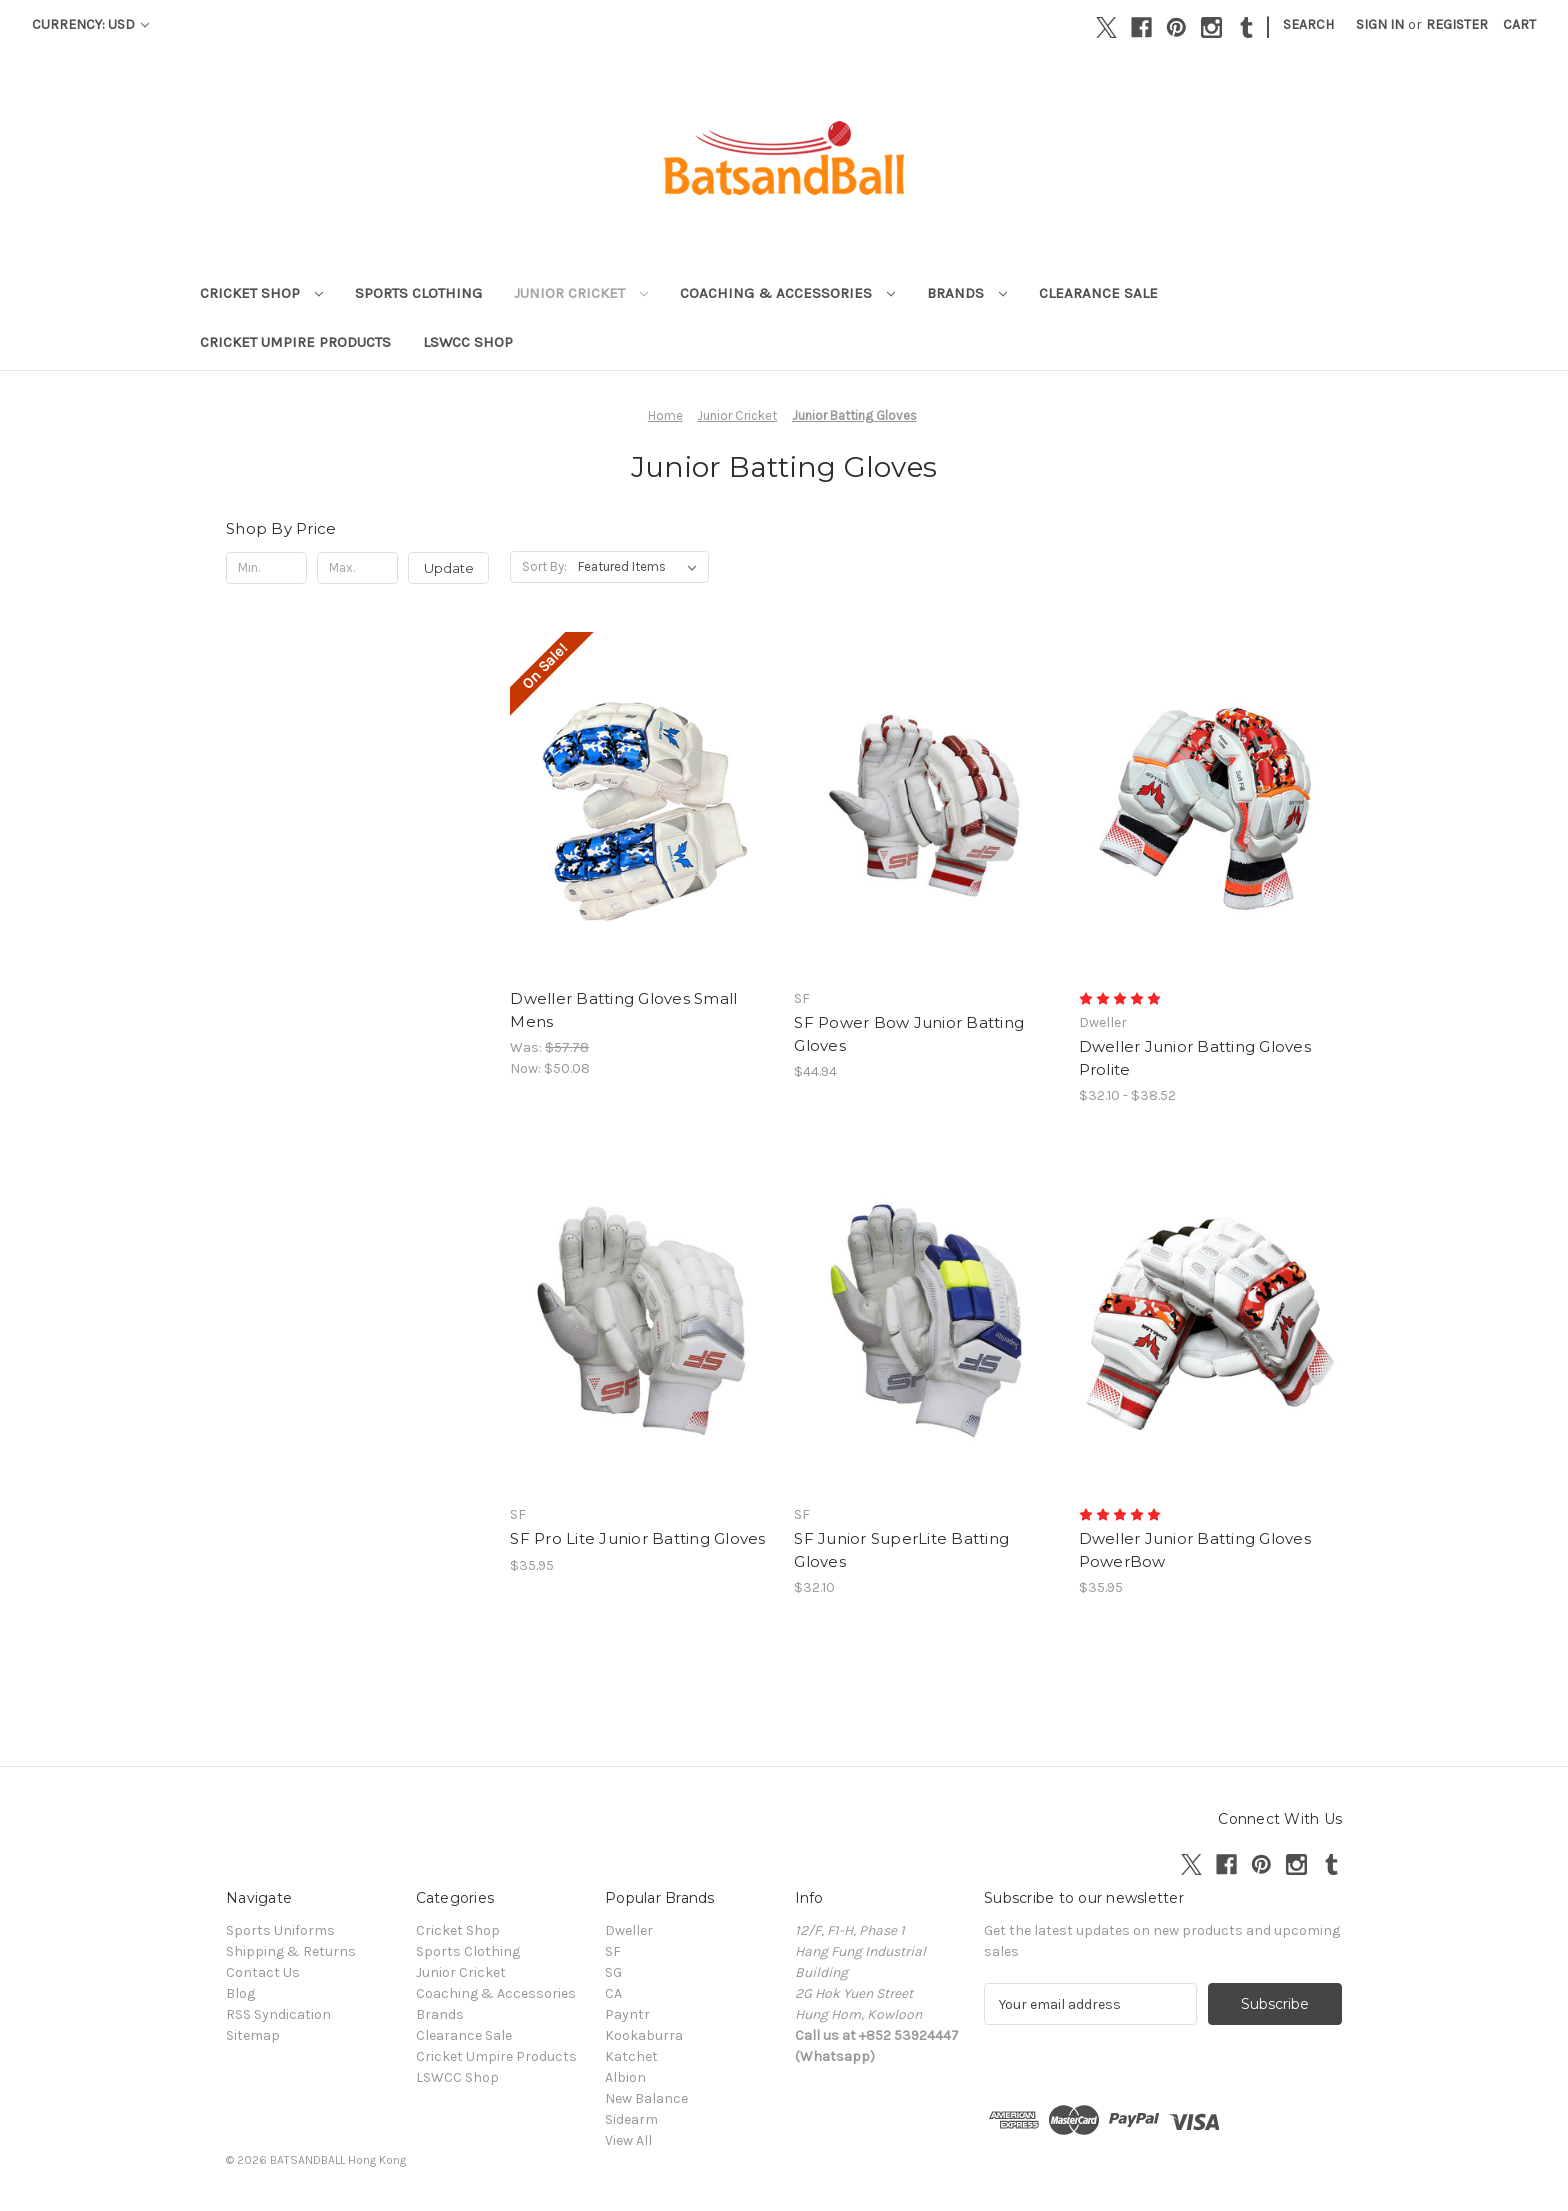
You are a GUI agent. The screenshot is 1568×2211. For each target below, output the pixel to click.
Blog (240, 1993)
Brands (967, 293)
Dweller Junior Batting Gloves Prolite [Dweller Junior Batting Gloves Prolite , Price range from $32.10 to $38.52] (1195, 1058)
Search (1308, 24)
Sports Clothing (418, 293)
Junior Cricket (581, 293)
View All (628, 2140)
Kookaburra (644, 2035)
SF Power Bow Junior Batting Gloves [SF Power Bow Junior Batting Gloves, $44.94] (909, 1034)
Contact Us (263, 1972)
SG (613, 1972)
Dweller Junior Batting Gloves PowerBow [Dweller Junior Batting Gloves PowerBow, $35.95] (1195, 1550)
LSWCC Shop (468, 342)
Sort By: (544, 566)
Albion (625, 2077)
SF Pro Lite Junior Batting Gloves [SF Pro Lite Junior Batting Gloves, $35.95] (637, 1538)
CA (613, 1993)
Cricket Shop (261, 293)
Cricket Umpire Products (295, 342)
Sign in (1380, 24)
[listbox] (641, 567)
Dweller (629, 1930)
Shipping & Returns (291, 1951)
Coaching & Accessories (787, 293)
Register (1457, 24)
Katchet (631, 2056)
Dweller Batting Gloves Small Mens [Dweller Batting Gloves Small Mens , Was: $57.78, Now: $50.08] (623, 1010)
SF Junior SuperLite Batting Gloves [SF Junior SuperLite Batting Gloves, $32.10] (901, 1550)
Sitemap (253, 2035)
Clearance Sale (1098, 293)
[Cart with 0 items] (1519, 24)
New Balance (646, 2098)
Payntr (627, 2014)
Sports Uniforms (280, 1930)
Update (449, 568)
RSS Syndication (278, 2014)
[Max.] (357, 568)
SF (613, 1951)
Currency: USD (90, 24)
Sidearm (631, 2119)
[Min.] (266, 568)
